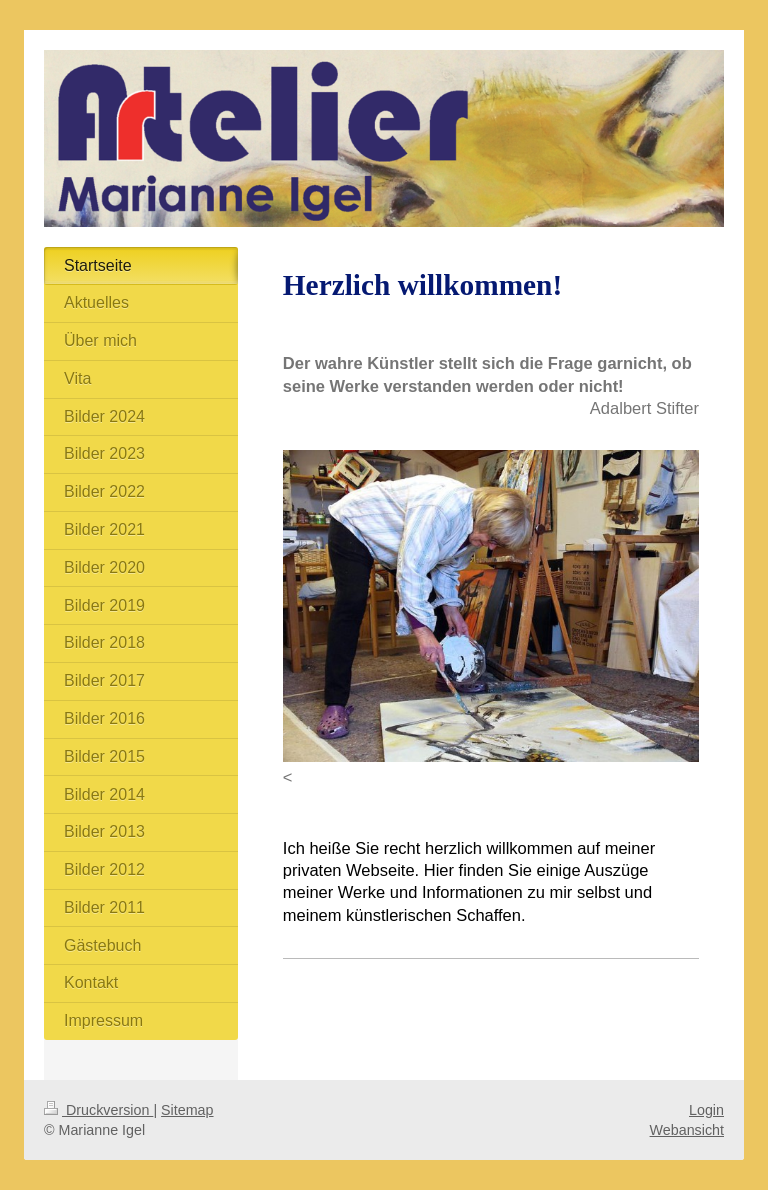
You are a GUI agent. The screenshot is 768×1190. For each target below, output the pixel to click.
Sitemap (187, 1110)
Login (706, 1110)
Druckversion (98, 1110)
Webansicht (687, 1130)
